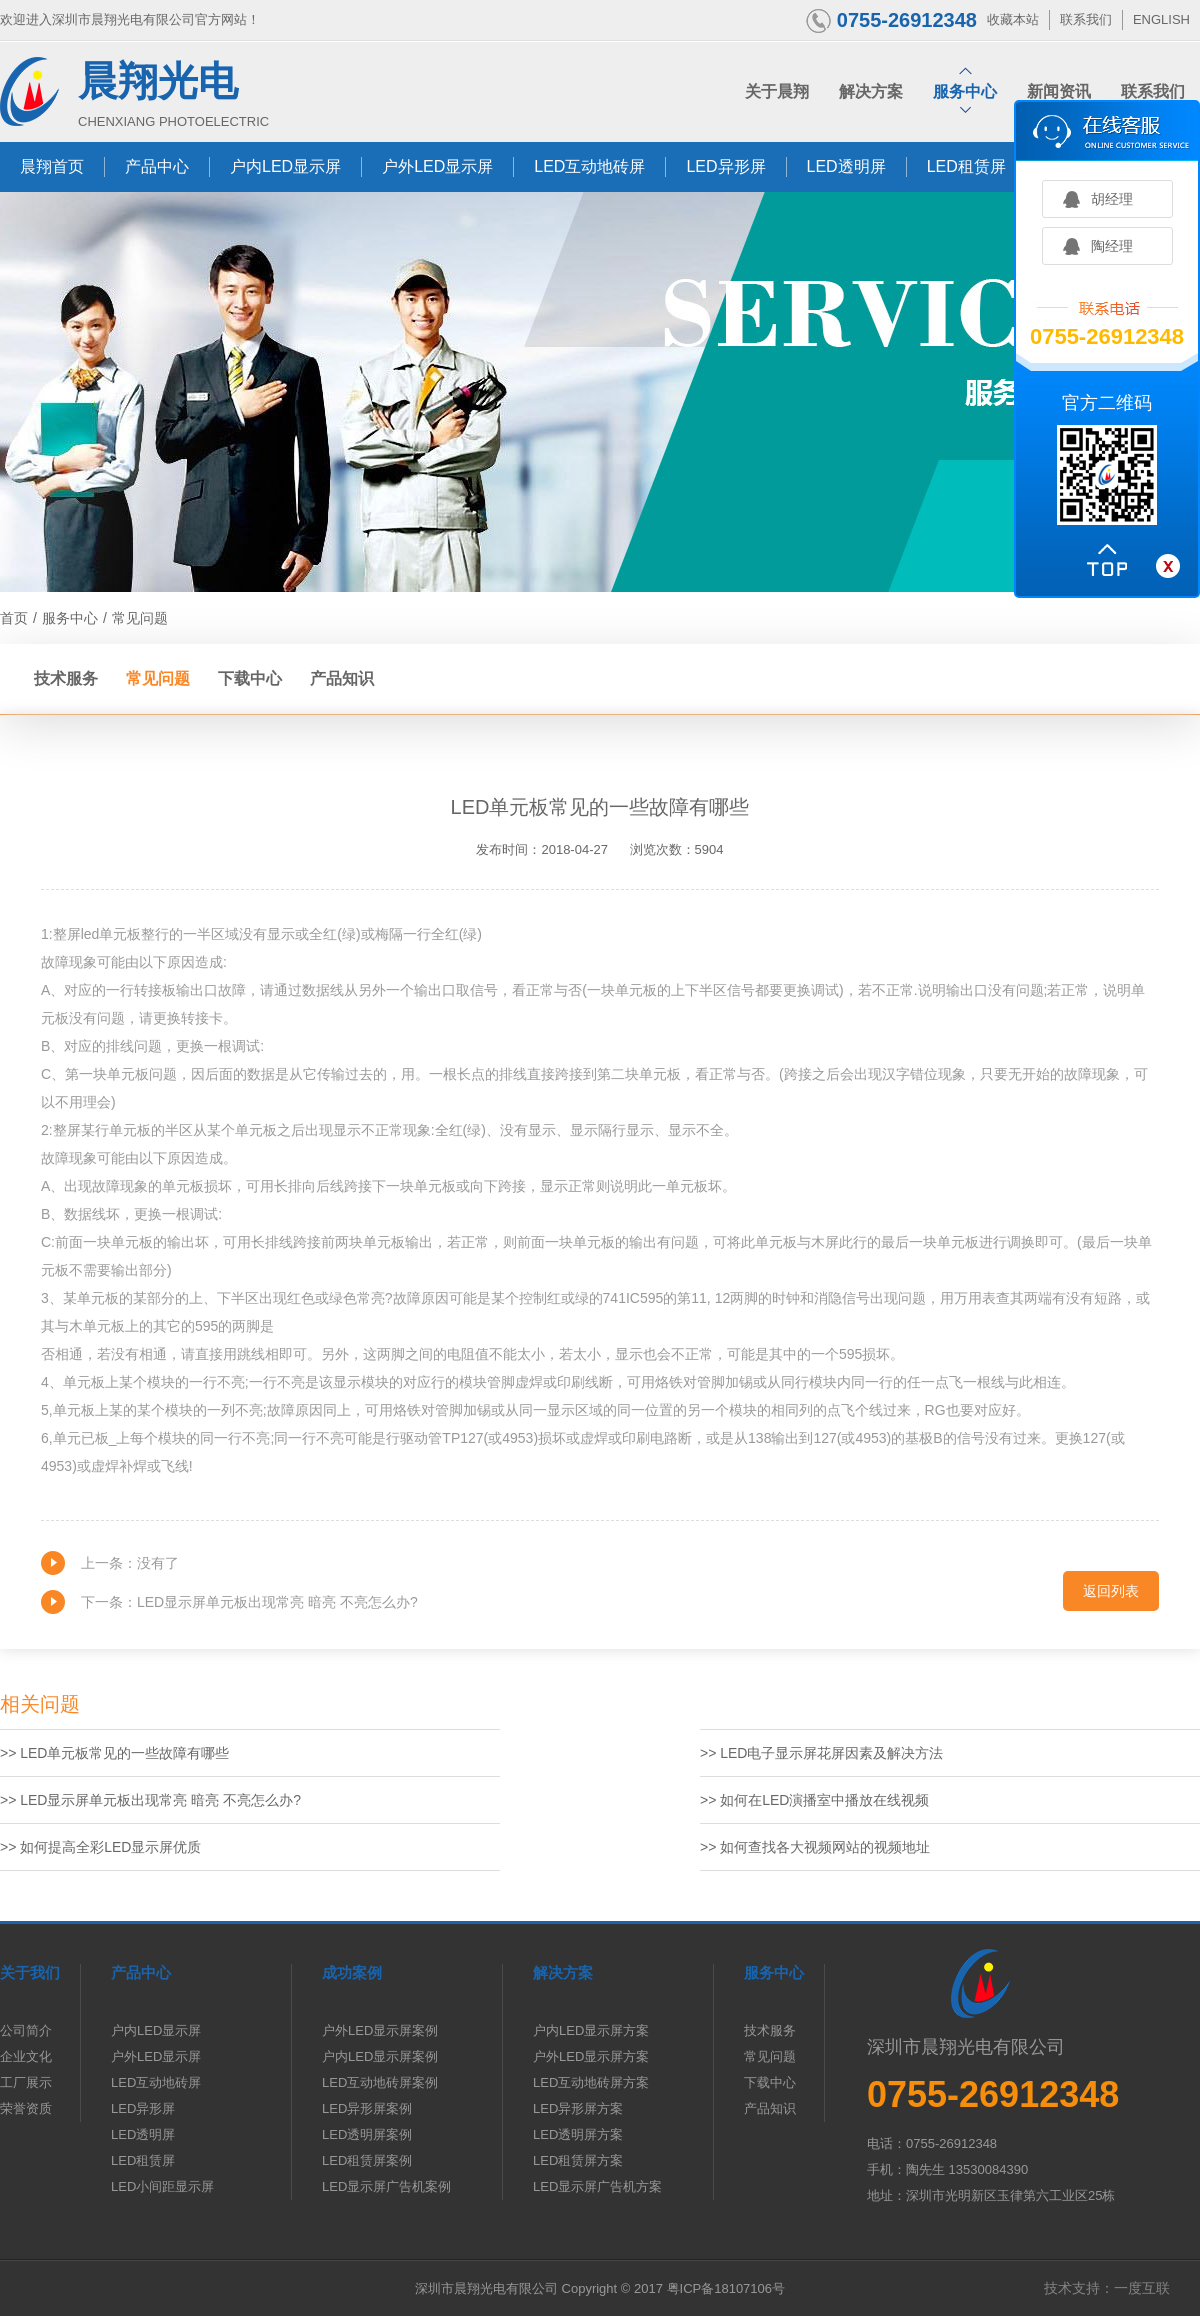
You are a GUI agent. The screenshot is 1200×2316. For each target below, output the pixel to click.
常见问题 (140, 618)
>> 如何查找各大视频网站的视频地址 (815, 1847)
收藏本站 (1013, 19)
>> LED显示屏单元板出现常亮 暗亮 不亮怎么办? (150, 1800)
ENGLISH (1161, 19)
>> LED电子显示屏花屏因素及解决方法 (821, 1753)
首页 (14, 618)
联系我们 (1086, 19)
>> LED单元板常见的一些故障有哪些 (114, 1753)
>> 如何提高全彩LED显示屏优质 (100, 1847)
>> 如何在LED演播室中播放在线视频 (816, 1800)
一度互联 (1142, 2288)
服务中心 (70, 618)
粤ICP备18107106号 (726, 2288)
